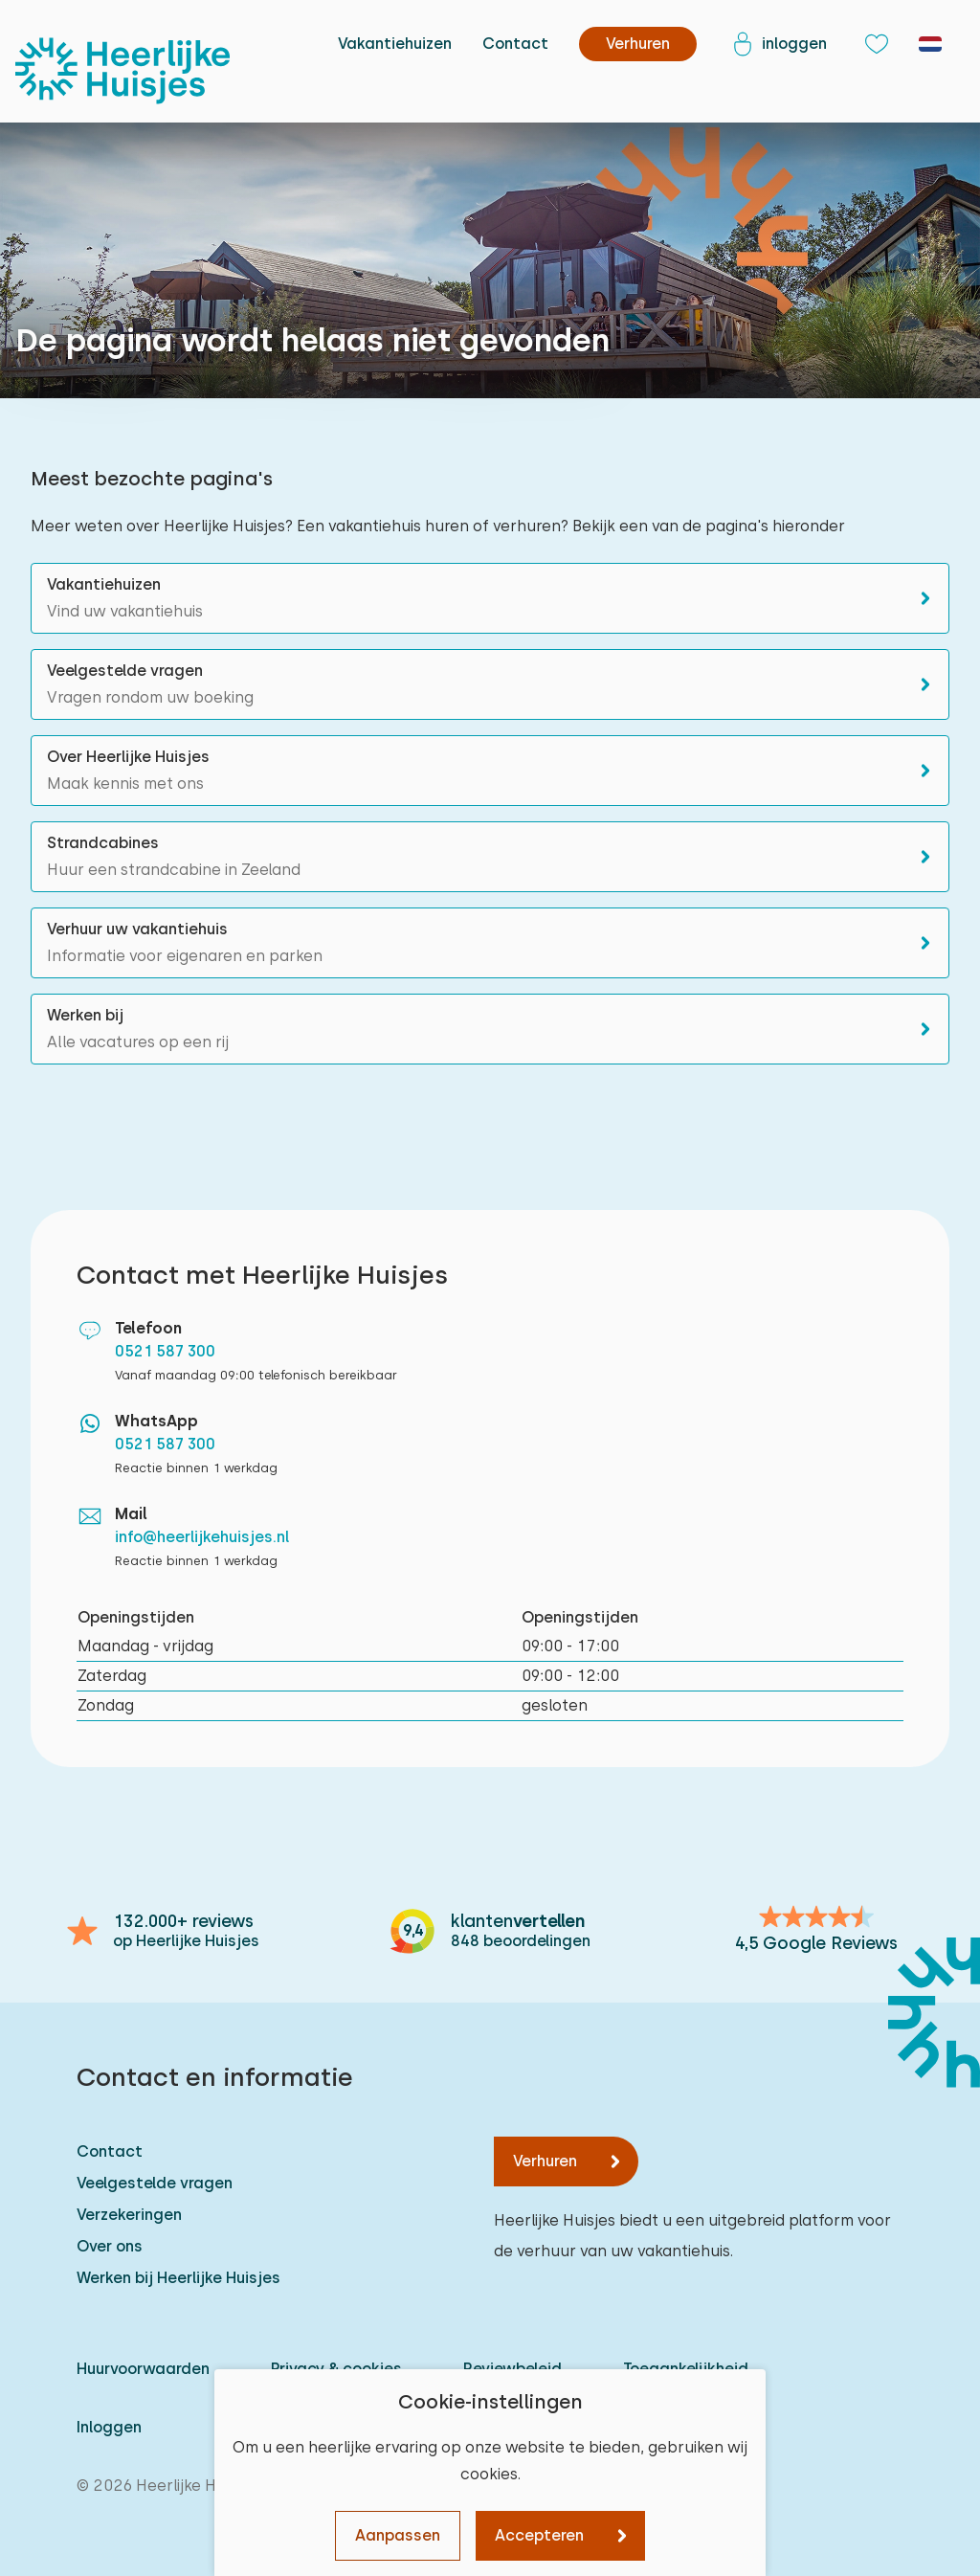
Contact (515, 43)
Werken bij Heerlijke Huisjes (178, 2278)
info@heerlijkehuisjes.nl (202, 1537)
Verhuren (545, 2161)
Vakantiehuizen (395, 43)
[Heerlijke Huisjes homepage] (122, 71)
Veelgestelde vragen (155, 2183)
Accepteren (539, 2535)
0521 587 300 (165, 1351)
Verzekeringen (129, 2215)
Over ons (110, 2246)
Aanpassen (397, 2535)
